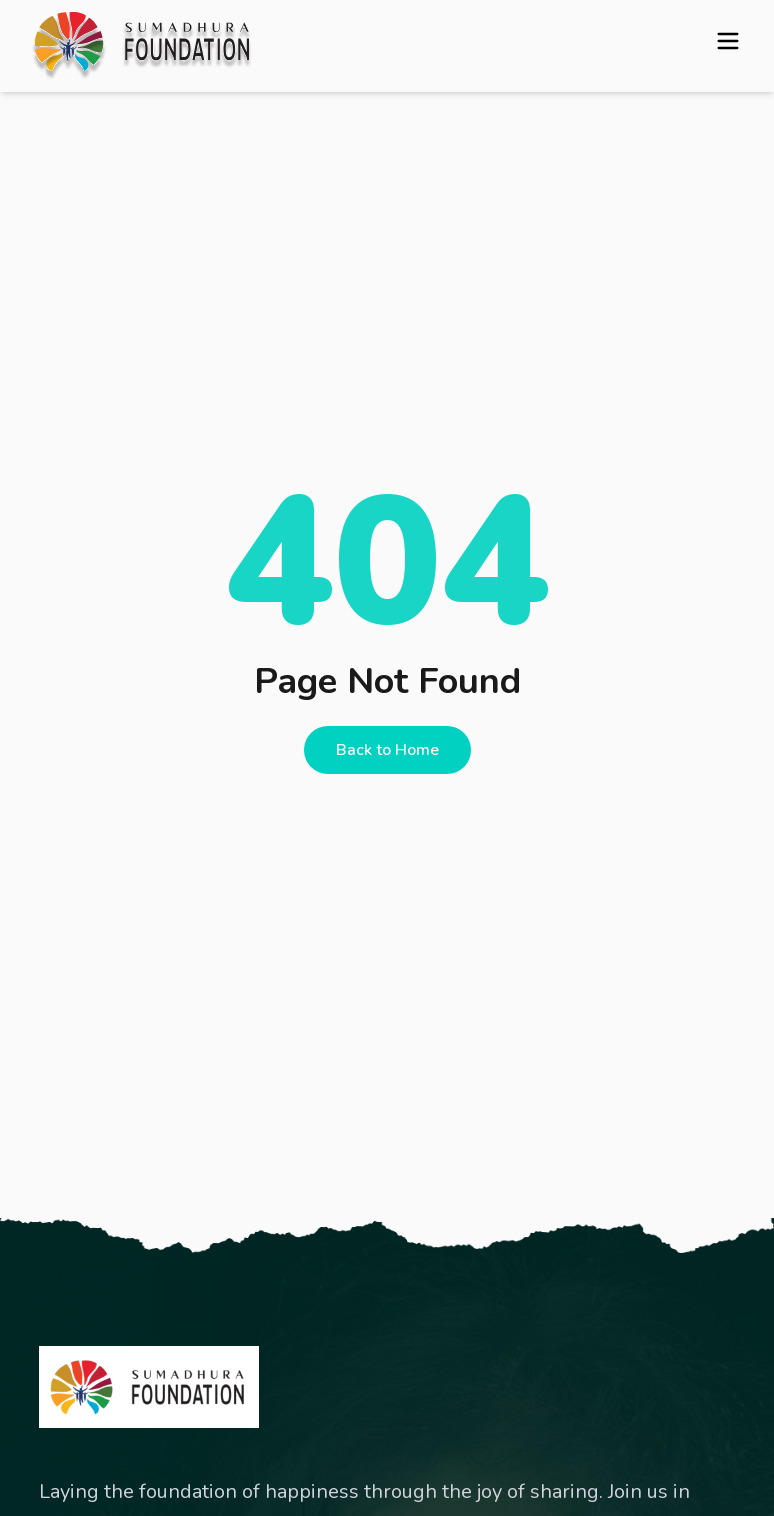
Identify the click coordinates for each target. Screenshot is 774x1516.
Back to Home (387, 750)
